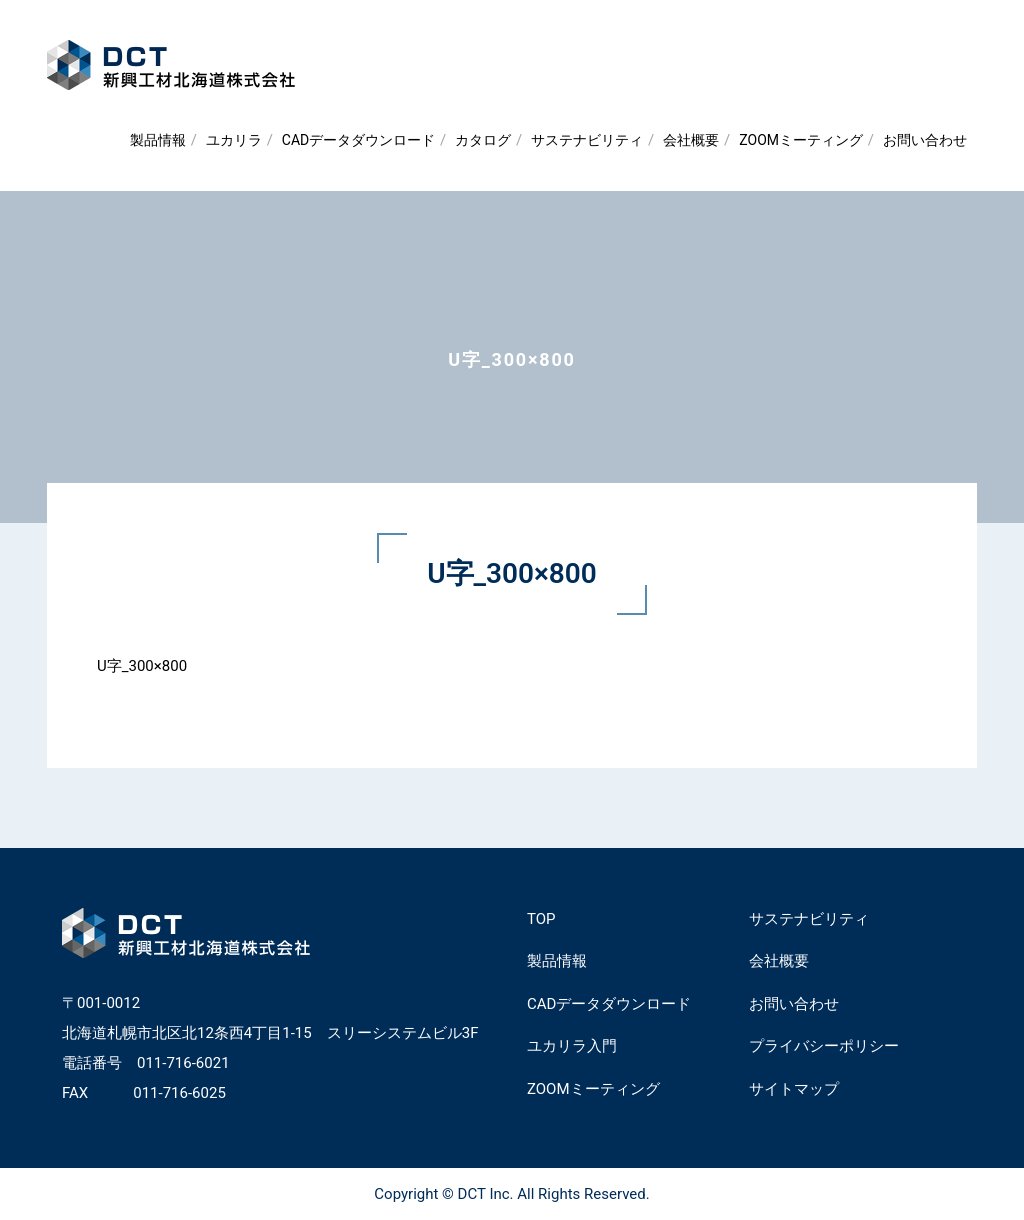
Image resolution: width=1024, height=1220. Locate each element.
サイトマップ (794, 1089)
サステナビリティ (587, 140)
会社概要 (691, 140)
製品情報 (158, 140)
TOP (541, 919)
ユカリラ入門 (572, 1046)
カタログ (483, 140)
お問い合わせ (925, 140)
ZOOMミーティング (801, 140)
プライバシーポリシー (824, 1046)
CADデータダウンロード (358, 140)
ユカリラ (234, 140)
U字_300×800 (142, 666)
